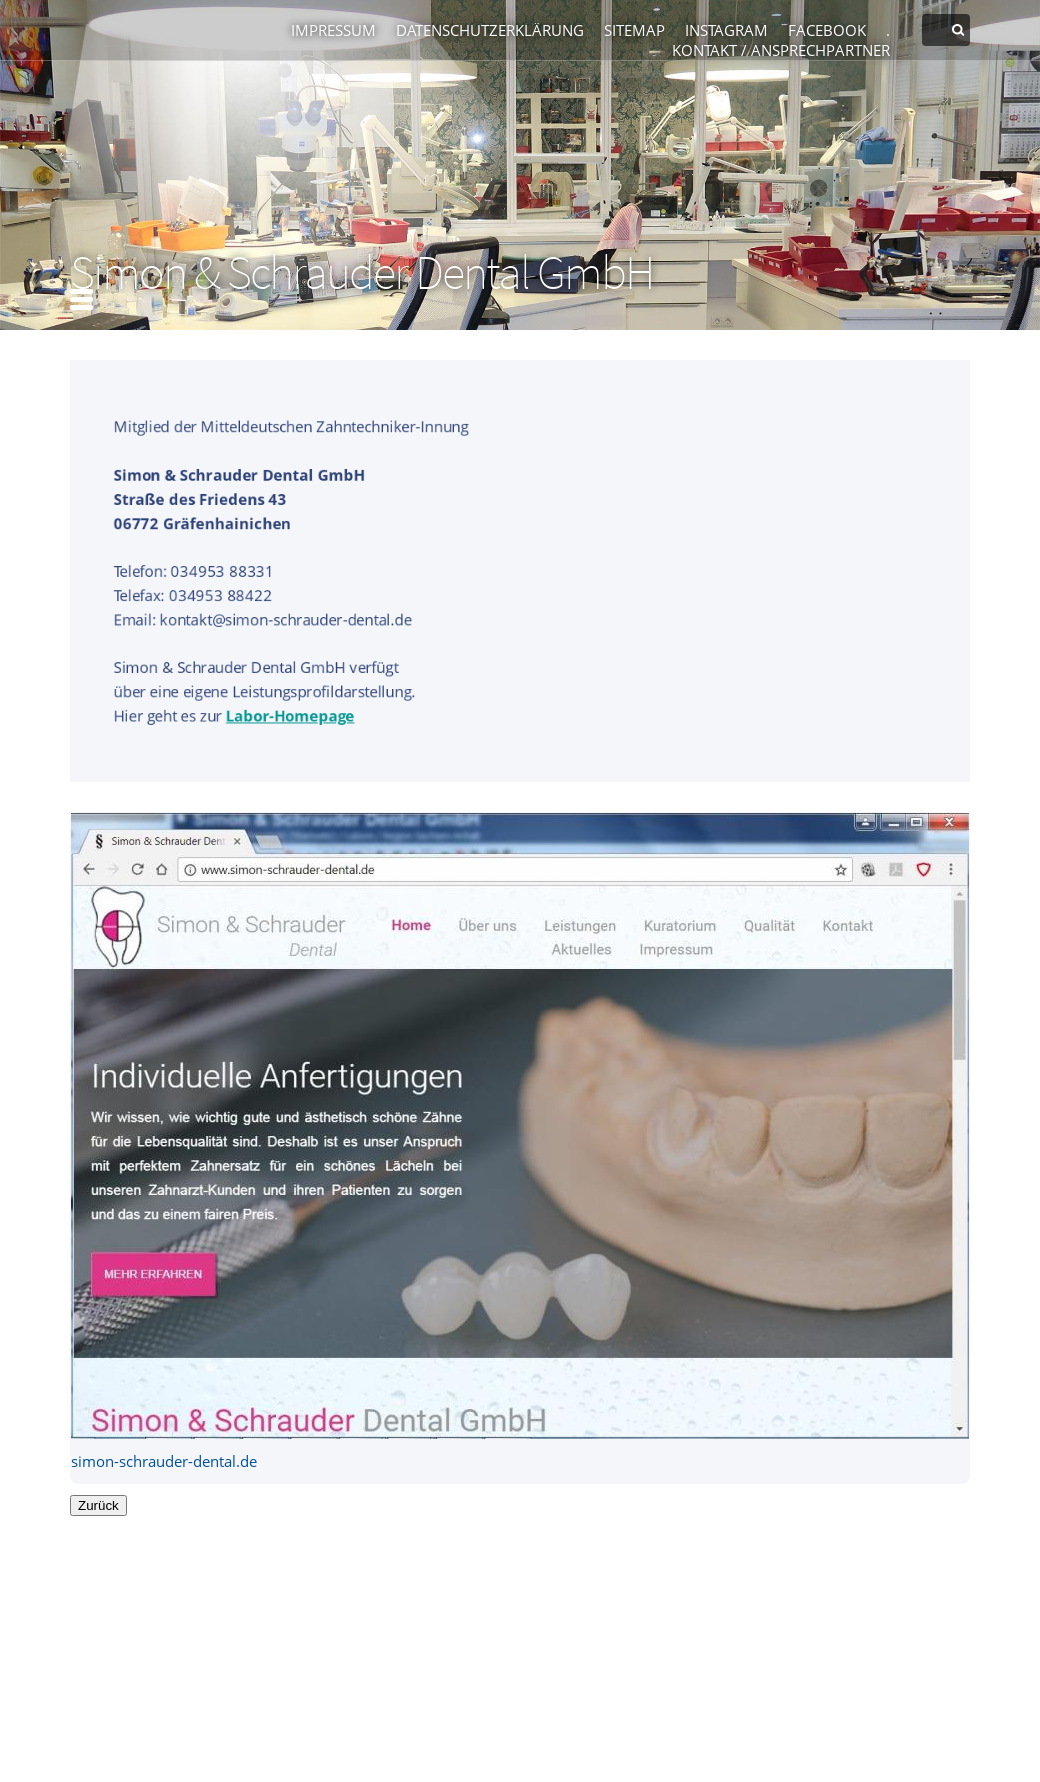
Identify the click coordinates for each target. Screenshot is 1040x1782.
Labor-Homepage (289, 716)
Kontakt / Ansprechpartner (781, 50)
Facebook (827, 30)
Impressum (333, 30)
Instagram (726, 30)
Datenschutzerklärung (490, 30)
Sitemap (634, 30)
